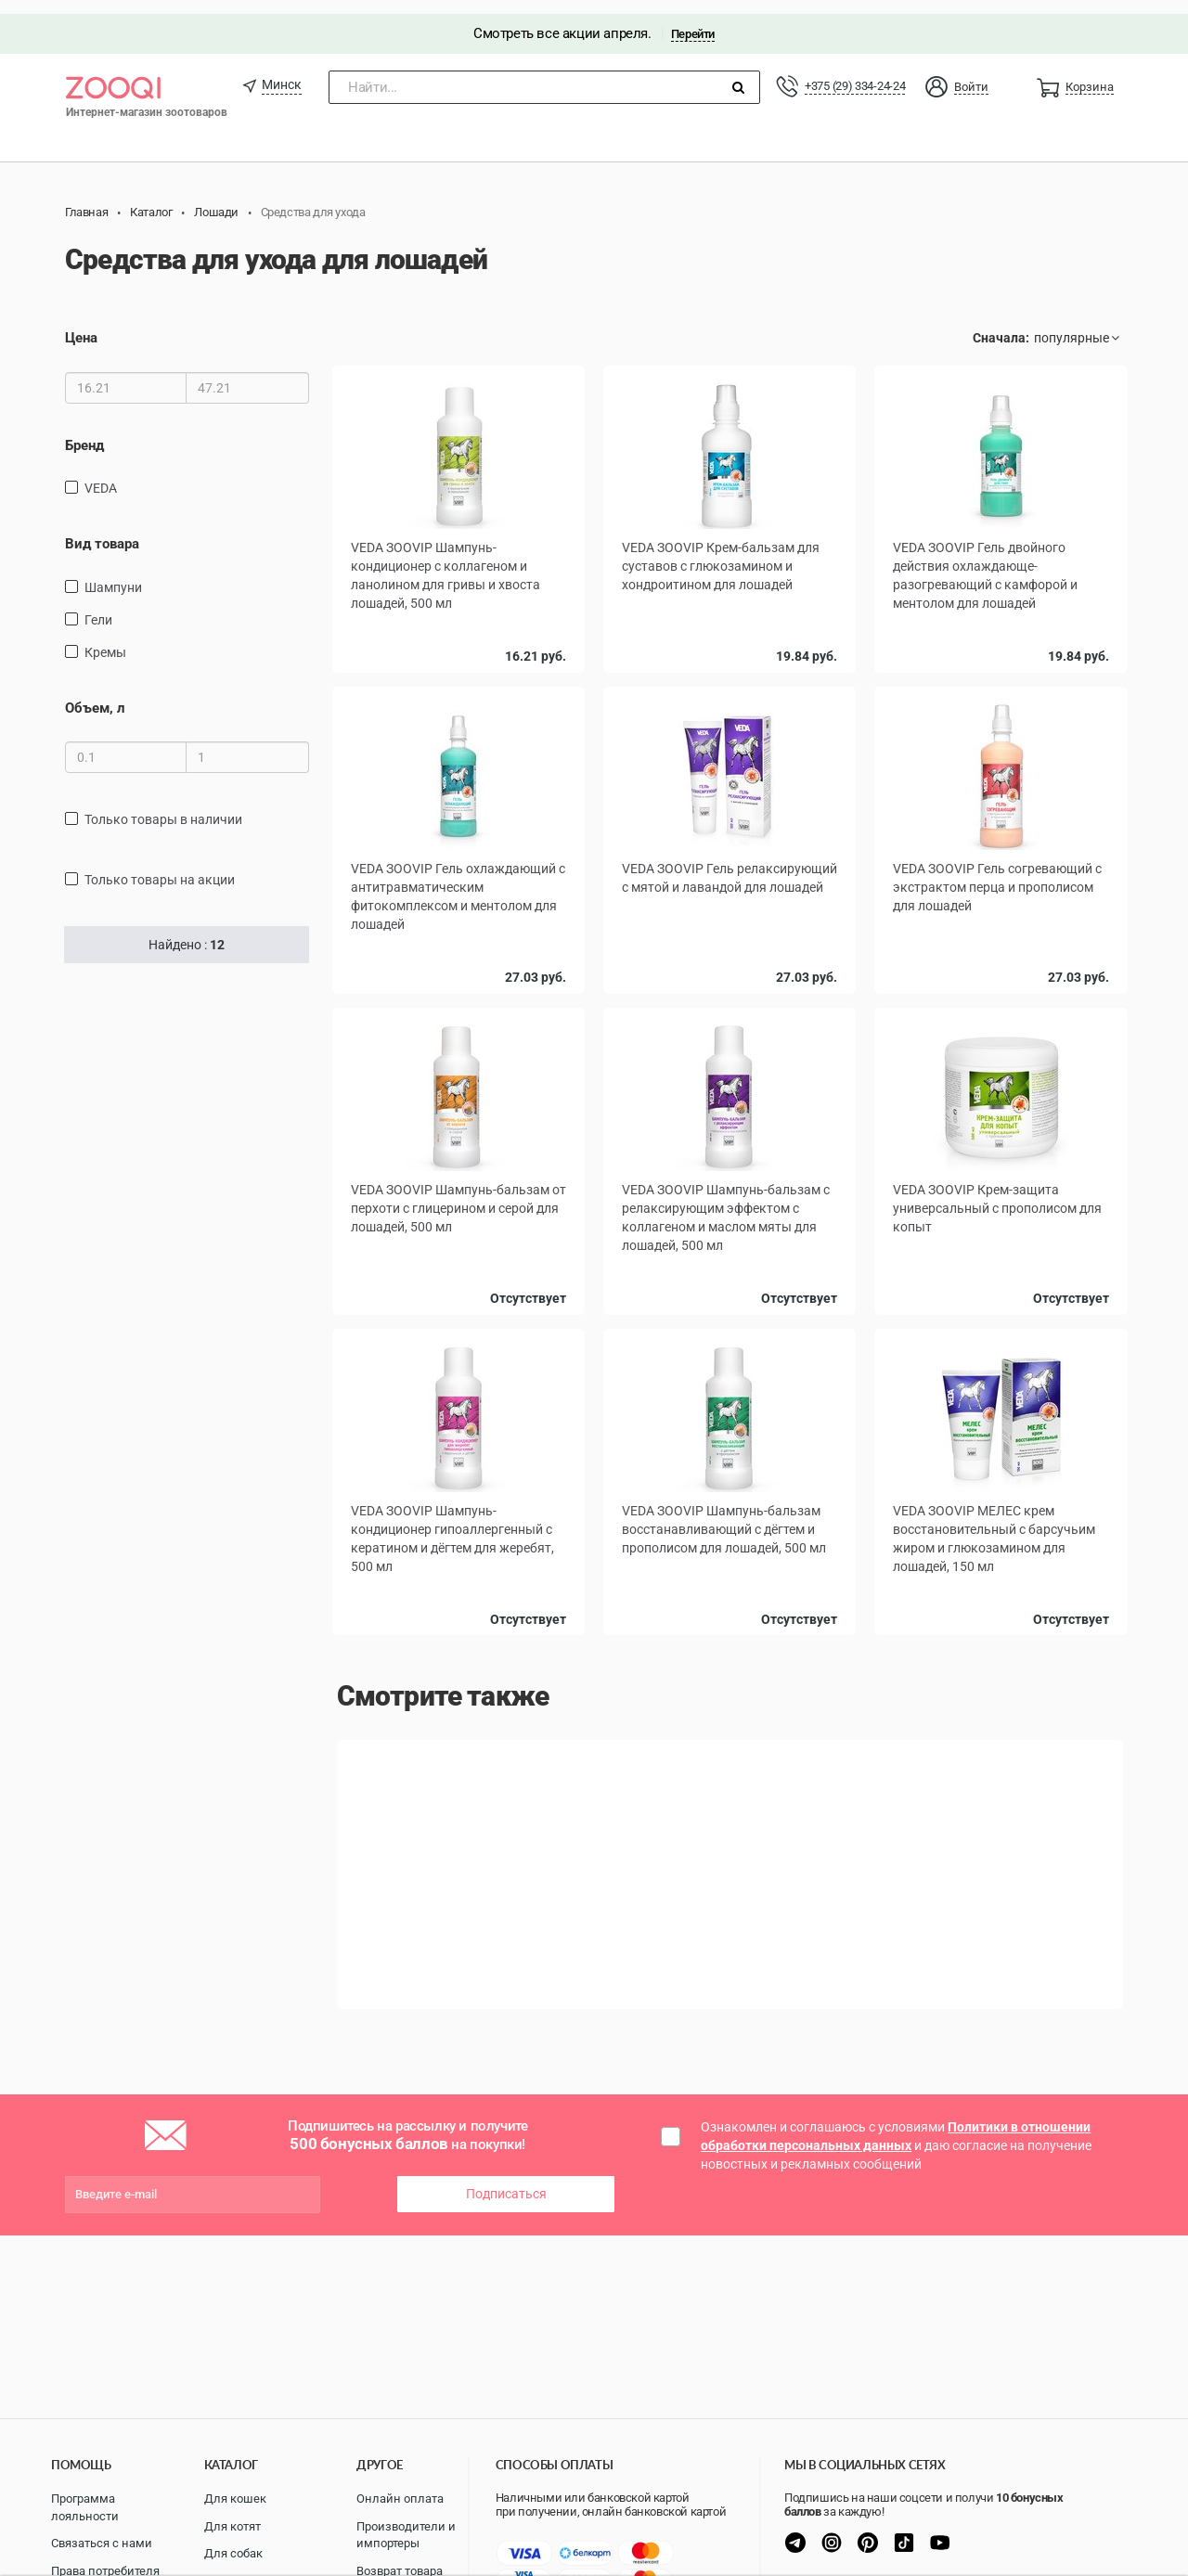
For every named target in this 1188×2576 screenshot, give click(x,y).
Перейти (693, 20)
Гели (98, 606)
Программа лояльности (85, 2507)
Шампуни (113, 573)
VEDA (100, 474)
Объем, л (95, 694)
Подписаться (506, 2180)
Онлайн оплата (400, 2498)
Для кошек (235, 2498)
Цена (81, 324)
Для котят (232, 2526)
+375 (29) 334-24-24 (855, 72)
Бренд (84, 431)
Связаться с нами (101, 2543)
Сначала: (1001, 324)
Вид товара (102, 530)
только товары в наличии (163, 805)
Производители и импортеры (406, 2535)
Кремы (105, 638)
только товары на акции (159, 865)
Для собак (233, 2553)
